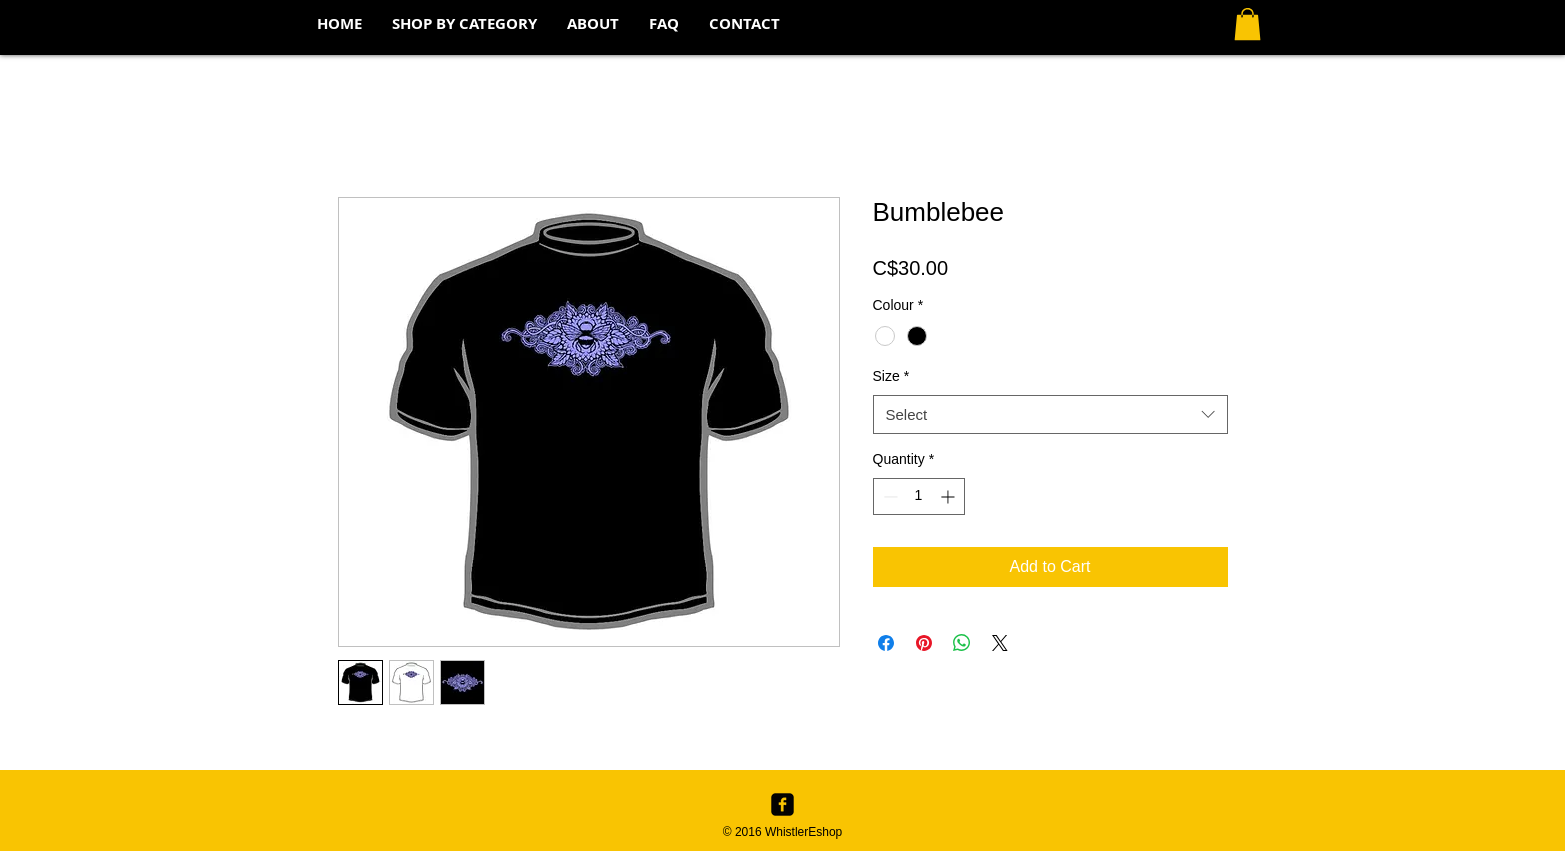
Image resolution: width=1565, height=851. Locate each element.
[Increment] (949, 496)
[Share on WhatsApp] (962, 643)
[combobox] (1050, 414)
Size (891, 376)
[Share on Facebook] (886, 643)
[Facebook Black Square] (782, 804)
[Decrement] (888, 496)
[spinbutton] (919, 496)
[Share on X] (1000, 643)
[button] (464, 24)
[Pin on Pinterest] (924, 643)
